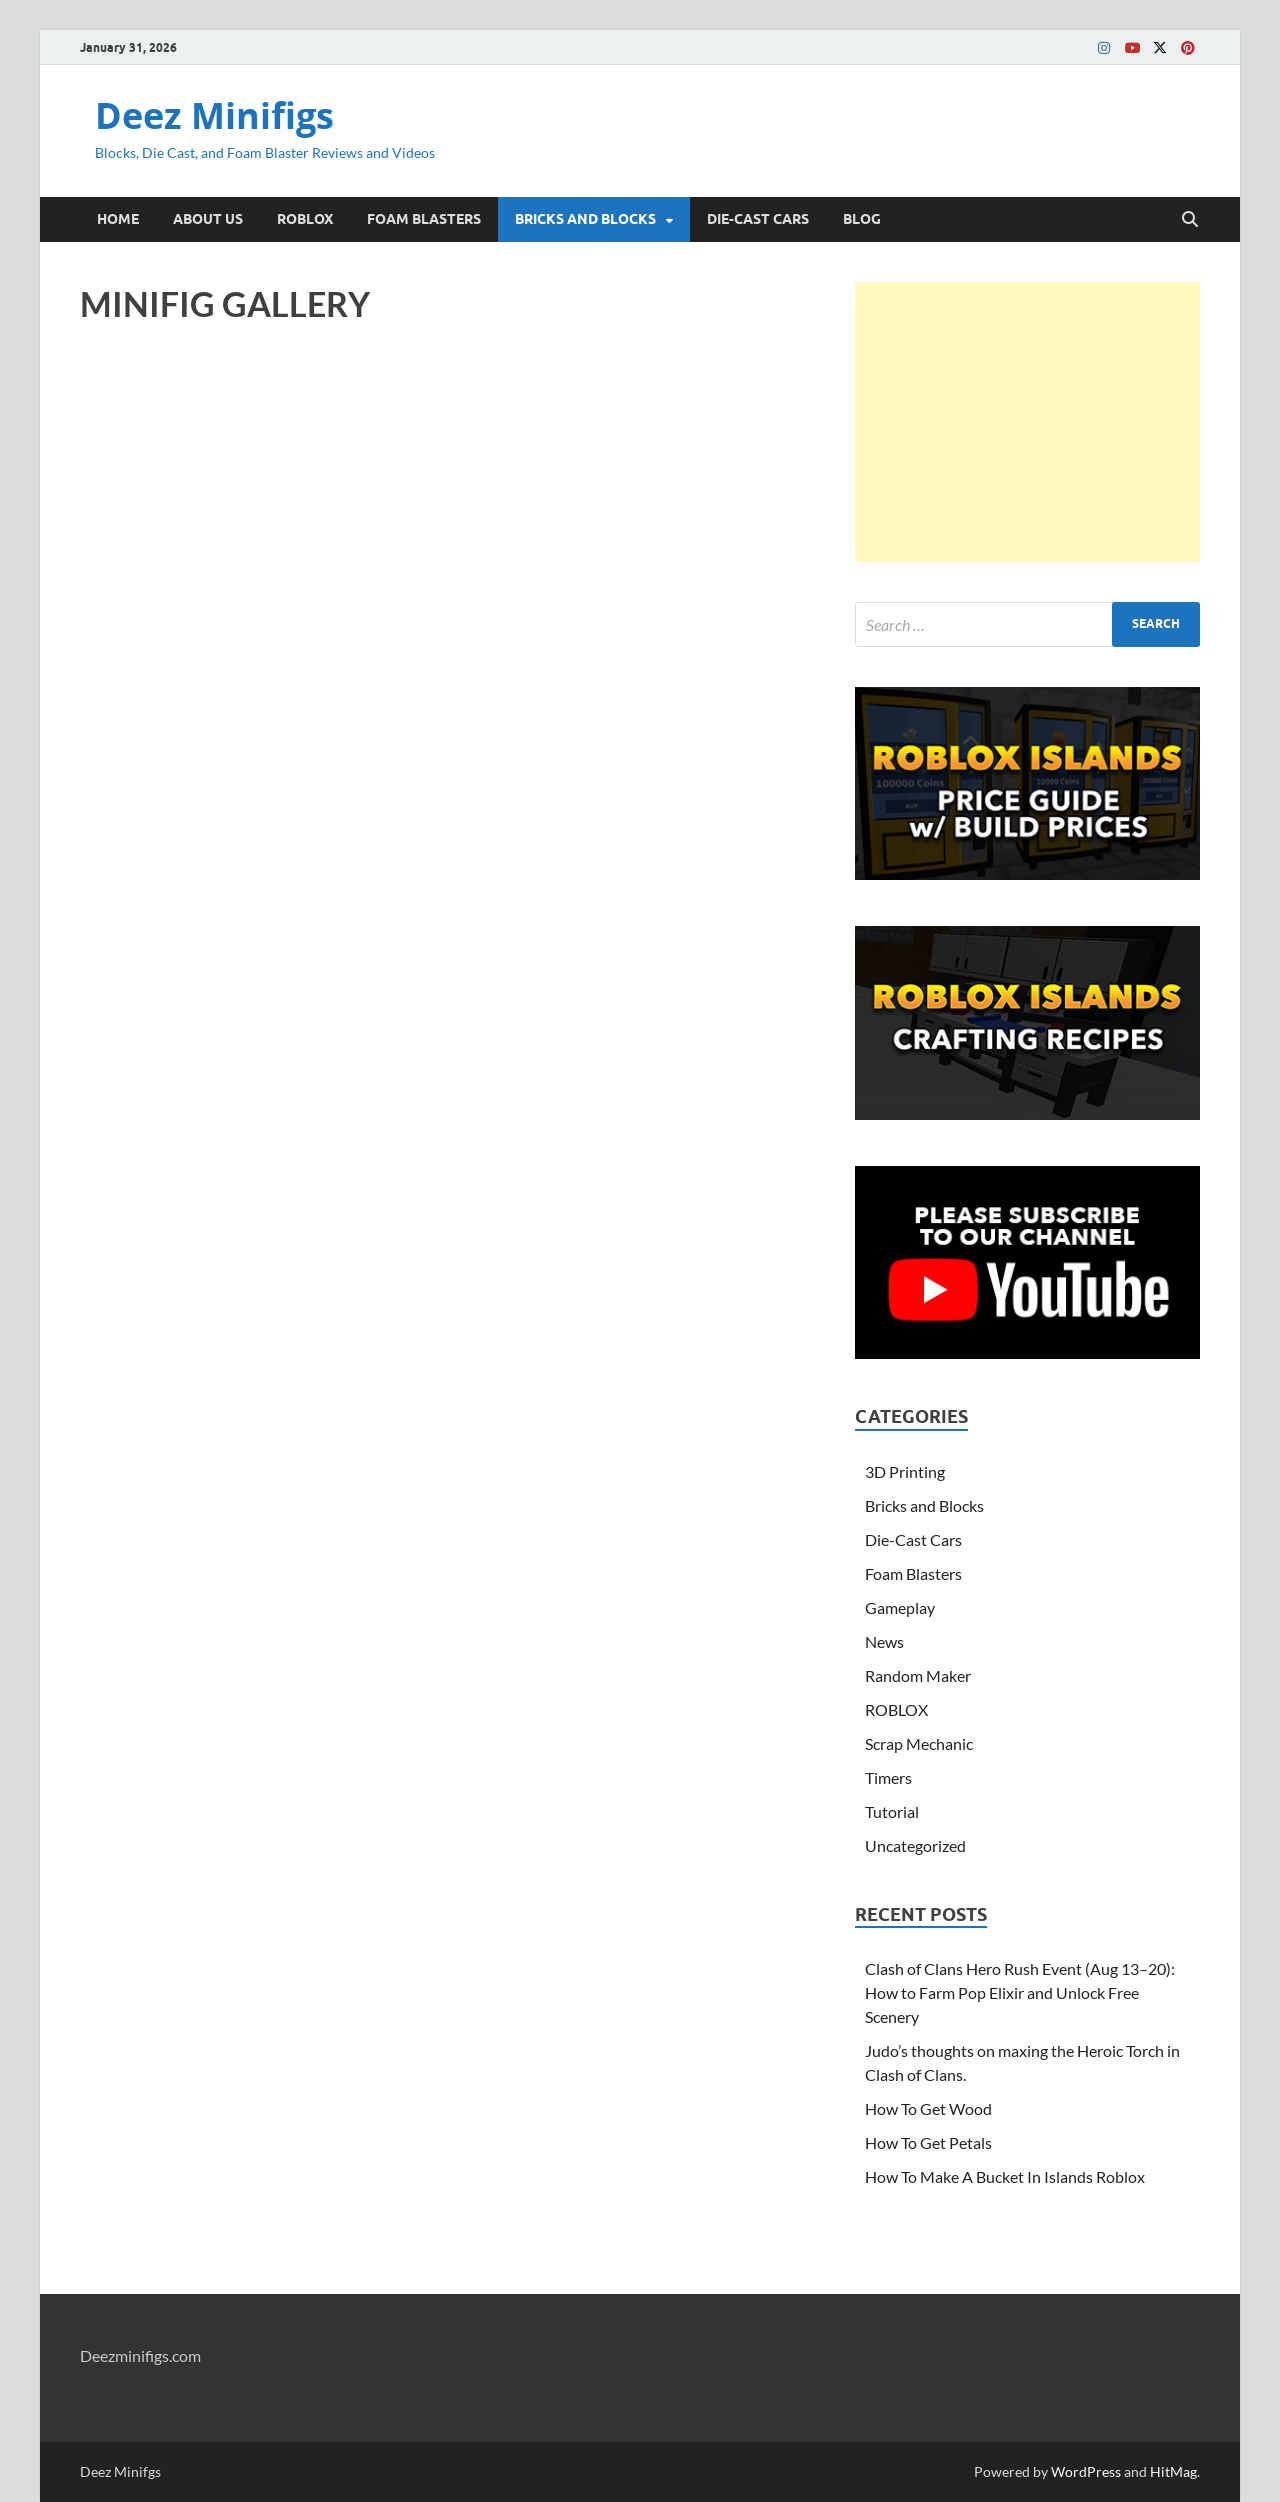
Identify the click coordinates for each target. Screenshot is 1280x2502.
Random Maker (918, 1675)
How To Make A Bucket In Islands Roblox (1005, 2176)
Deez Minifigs (214, 115)
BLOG (862, 219)
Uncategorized (915, 1845)
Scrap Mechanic (919, 1743)
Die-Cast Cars (913, 1539)
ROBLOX (305, 219)
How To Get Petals (928, 2142)
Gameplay (900, 1607)
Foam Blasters (913, 1573)
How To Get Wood (928, 2108)
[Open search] (1190, 220)
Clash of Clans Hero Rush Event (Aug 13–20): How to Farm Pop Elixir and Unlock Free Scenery (1020, 1992)
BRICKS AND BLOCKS (585, 219)
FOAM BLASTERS (424, 219)
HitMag (1173, 2471)
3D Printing (905, 1471)
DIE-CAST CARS (758, 219)
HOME (118, 219)
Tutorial (892, 1811)
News (884, 1641)
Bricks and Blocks (924, 1505)
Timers (888, 1777)
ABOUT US (208, 219)
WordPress (1086, 2471)
